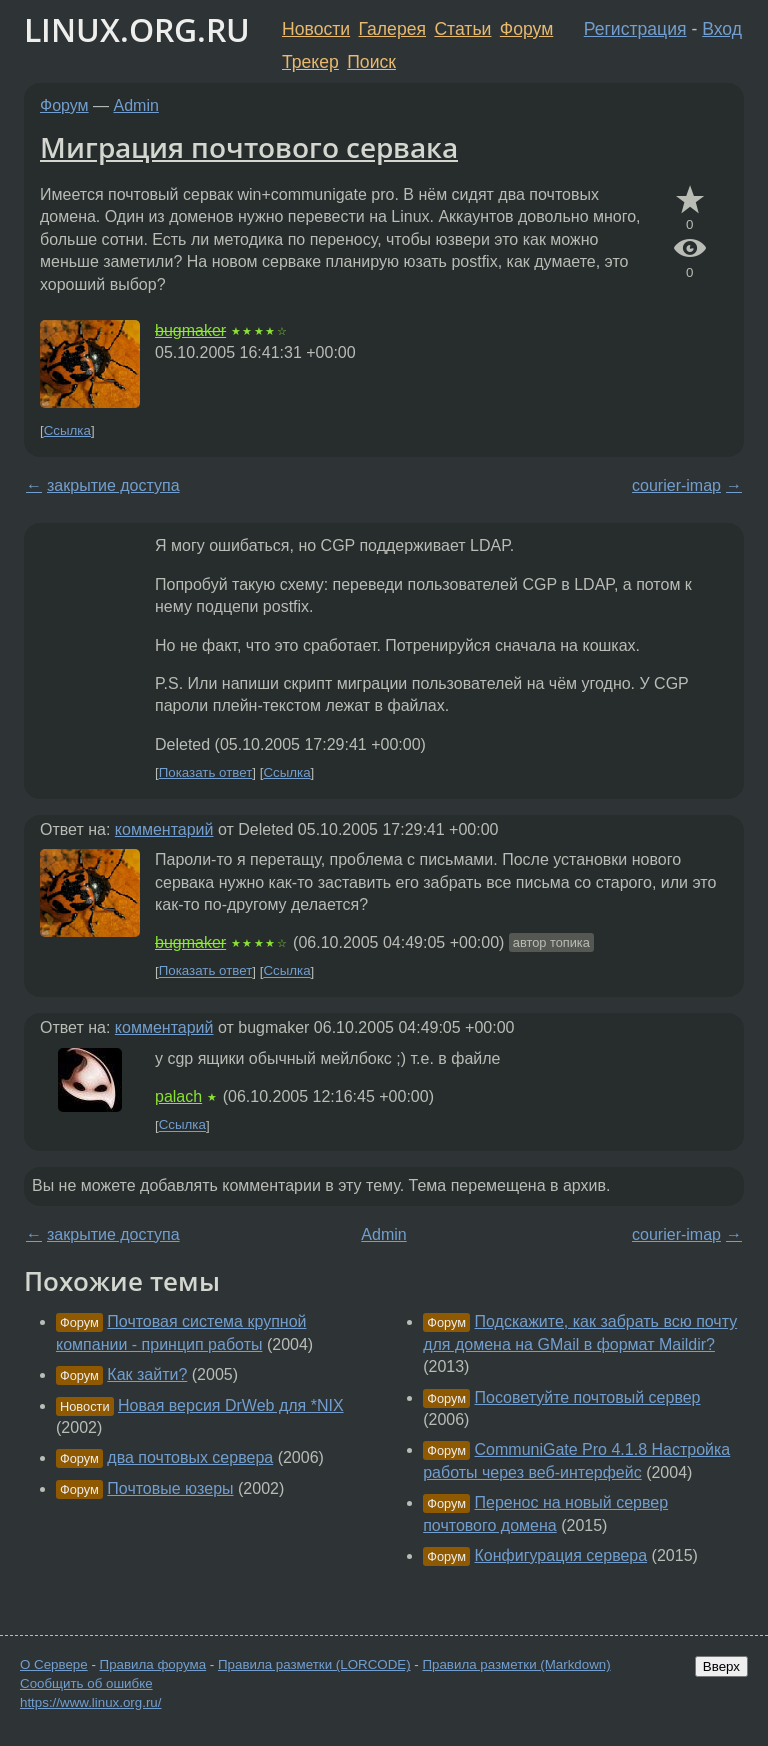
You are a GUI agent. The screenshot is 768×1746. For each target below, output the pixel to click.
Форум (526, 29)
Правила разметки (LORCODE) (314, 1664)
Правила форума (153, 1664)
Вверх (721, 1666)
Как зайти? (147, 1374)
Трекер (310, 62)
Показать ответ (206, 772)
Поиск (371, 62)
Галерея (392, 29)
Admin (136, 105)
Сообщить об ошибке (86, 1683)
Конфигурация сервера (561, 1555)
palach (178, 1096)
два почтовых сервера (190, 1457)
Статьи (462, 29)
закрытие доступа (113, 485)
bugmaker (190, 330)
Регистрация (635, 29)
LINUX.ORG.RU (137, 29)
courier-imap (676, 485)
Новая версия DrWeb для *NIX (231, 1405)
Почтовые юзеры (170, 1488)
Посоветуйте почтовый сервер (588, 1397)
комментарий (164, 829)
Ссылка (67, 430)
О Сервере (54, 1664)
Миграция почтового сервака (249, 147)
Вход (722, 29)
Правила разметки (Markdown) (516, 1664)
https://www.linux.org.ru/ (90, 1702)
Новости (316, 29)
